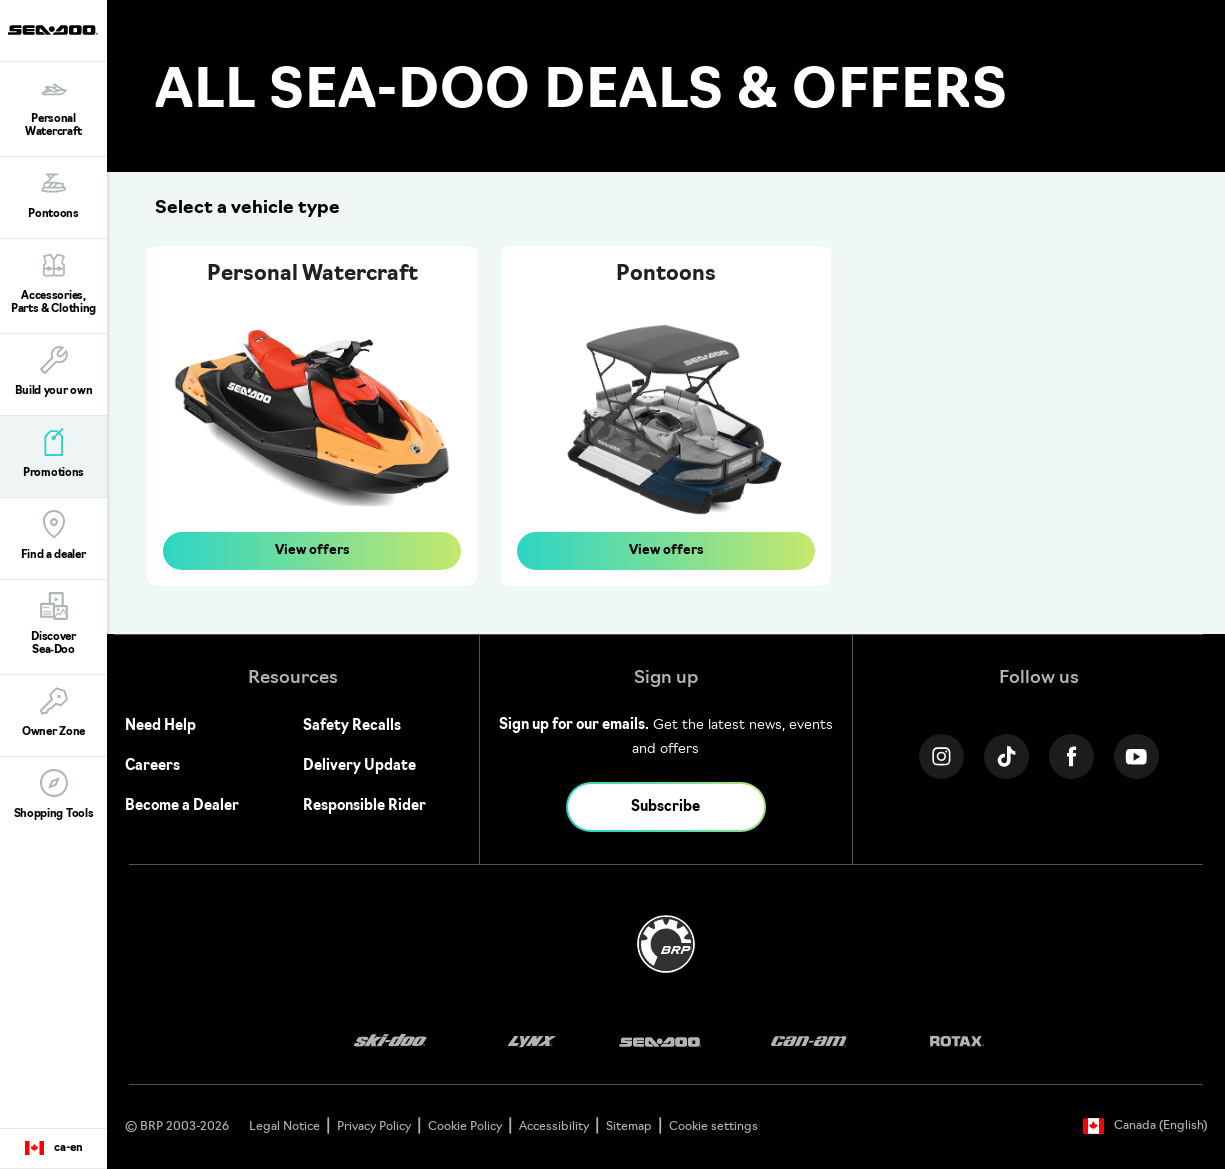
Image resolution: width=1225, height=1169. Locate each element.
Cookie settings (713, 1127)
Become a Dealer (182, 806)
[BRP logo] (666, 944)
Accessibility (554, 1127)
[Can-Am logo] (808, 1041)
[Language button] (53, 1149)
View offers (312, 550)
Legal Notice (284, 1127)
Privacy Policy (374, 1127)
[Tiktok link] (1006, 756)
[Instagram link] (941, 756)
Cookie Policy (465, 1127)
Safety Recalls (352, 726)
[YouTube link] (1136, 756)
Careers (152, 766)
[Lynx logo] (532, 1041)
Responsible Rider (364, 806)
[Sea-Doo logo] (53, 30)
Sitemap (629, 1127)
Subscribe (665, 807)
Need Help (160, 726)
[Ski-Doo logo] (390, 1041)
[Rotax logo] (957, 1041)
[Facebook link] (1071, 756)
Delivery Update (359, 766)
